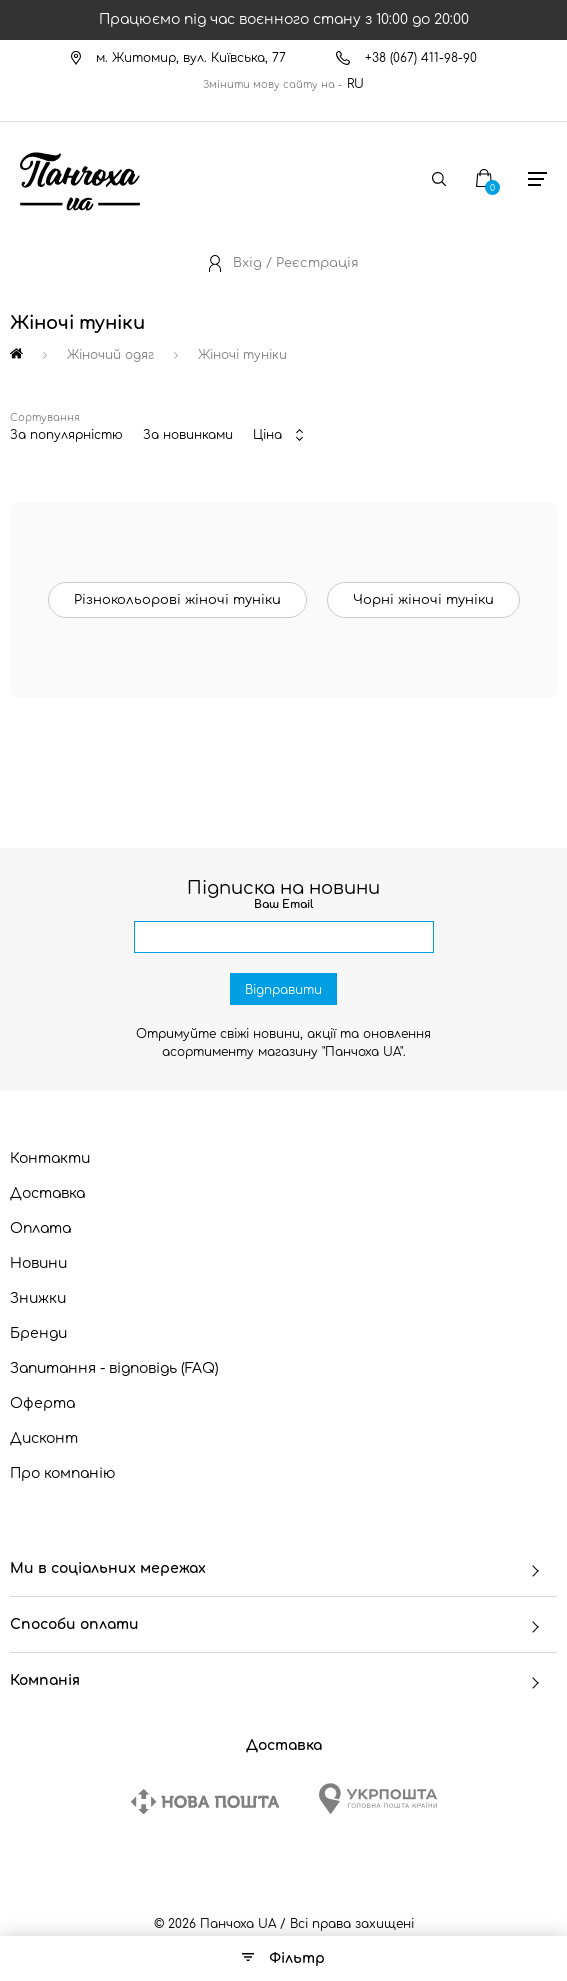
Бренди (38, 1333)
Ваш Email (283, 904)
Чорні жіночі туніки (423, 600)
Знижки (38, 1298)
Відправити (283, 990)
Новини (38, 1263)
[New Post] (205, 1801)
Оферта (42, 1403)
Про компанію (63, 1473)
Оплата (40, 1228)
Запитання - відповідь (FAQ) (114, 1368)
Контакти (50, 1158)
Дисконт (44, 1438)
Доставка (47, 1193)
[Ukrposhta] (378, 1798)
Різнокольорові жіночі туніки (177, 600)
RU (355, 84)
